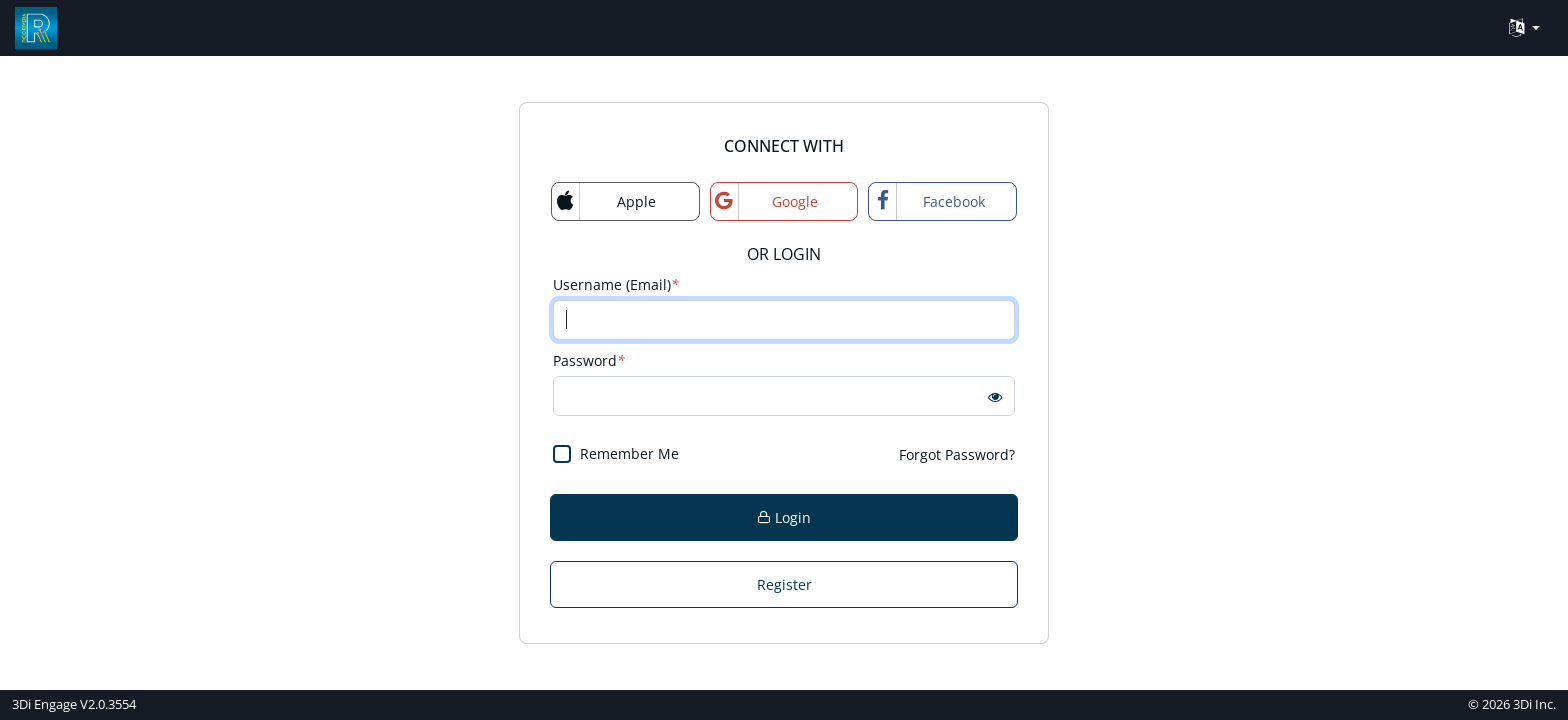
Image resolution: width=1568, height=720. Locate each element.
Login (784, 517)
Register (784, 584)
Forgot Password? (957, 454)
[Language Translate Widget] (1524, 28)
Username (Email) (616, 284)
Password (589, 360)
